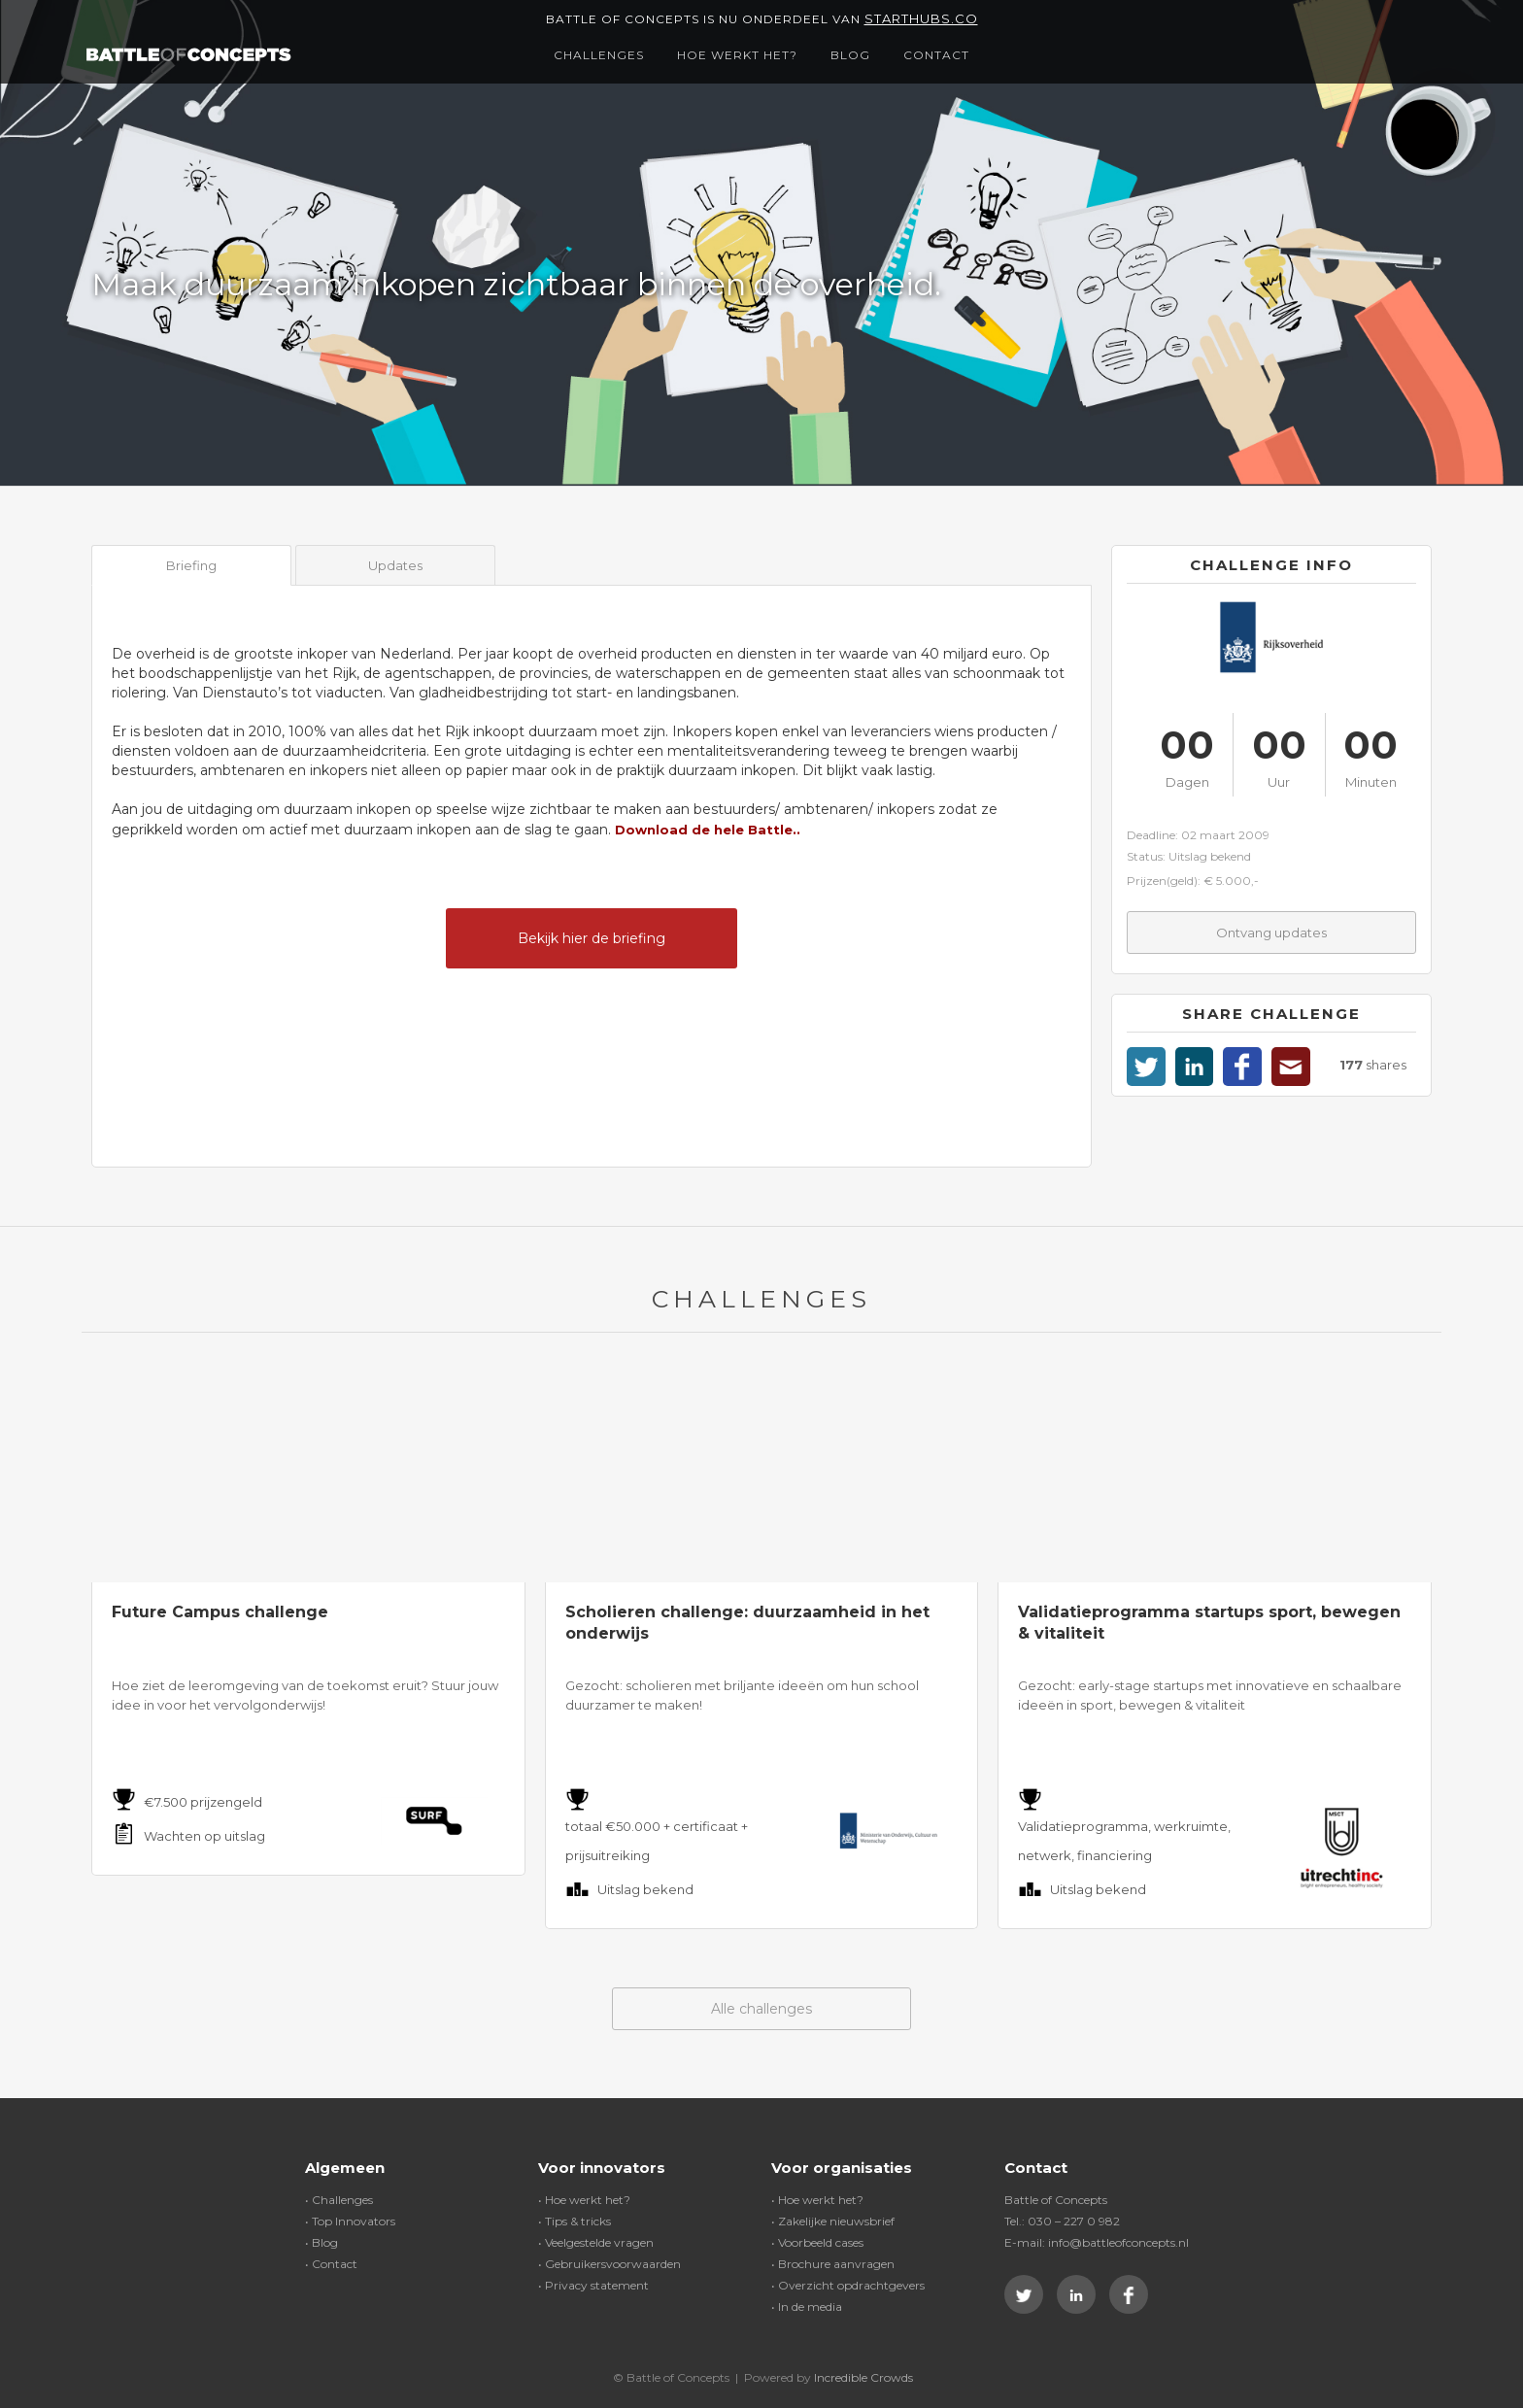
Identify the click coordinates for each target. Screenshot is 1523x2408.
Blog (850, 55)
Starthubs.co (921, 18)
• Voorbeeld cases (817, 2242)
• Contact (331, 2263)
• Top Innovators (350, 2221)
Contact (936, 55)
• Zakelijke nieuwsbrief (833, 2221)
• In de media (806, 2306)
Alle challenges (761, 2009)
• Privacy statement (593, 2285)
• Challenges (339, 2199)
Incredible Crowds (863, 2377)
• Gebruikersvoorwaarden (609, 2263)
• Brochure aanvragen (833, 2263)
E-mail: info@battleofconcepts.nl (1096, 2242)
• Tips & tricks (574, 2221)
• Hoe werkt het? (584, 2199)
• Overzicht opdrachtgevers (848, 2285)
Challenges (599, 55)
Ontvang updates (1271, 932)
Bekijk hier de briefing (591, 938)
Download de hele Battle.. (707, 829)
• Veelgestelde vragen (596, 2242)
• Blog (321, 2242)
